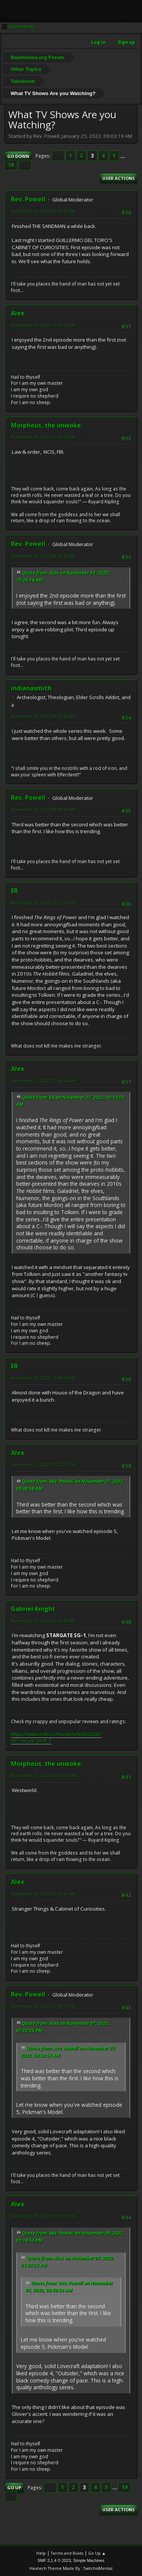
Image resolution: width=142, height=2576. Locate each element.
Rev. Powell (28, 199)
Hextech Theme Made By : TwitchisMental (71, 2568)
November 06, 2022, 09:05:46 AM (43, 716)
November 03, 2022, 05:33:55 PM (43, 437)
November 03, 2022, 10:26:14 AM (43, 325)
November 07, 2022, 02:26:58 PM (43, 1621)
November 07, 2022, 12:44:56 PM (43, 1378)
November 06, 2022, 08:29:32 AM (43, 556)
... (122, 155)
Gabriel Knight (33, 1609)
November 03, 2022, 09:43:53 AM (43, 211)
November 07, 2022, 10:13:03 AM (43, 903)
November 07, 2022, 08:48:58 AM (43, 809)
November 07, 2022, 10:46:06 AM (43, 1080)
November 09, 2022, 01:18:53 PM (43, 2006)
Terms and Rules (67, 2553)
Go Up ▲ (97, 2553)
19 (11, 165)
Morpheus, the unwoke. (47, 425)
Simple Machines (89, 2560)
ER (14, 891)
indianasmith (31, 688)
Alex (17, 313)
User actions (118, 178)
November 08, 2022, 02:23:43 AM (43, 1894)
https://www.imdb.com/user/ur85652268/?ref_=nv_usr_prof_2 (56, 1737)
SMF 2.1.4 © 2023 (54, 2560)
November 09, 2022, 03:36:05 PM (43, 2216)
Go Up (14, 2487)
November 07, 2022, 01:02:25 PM (43, 1465)
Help (41, 2553)
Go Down (18, 156)
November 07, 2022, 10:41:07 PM (43, 1775)
